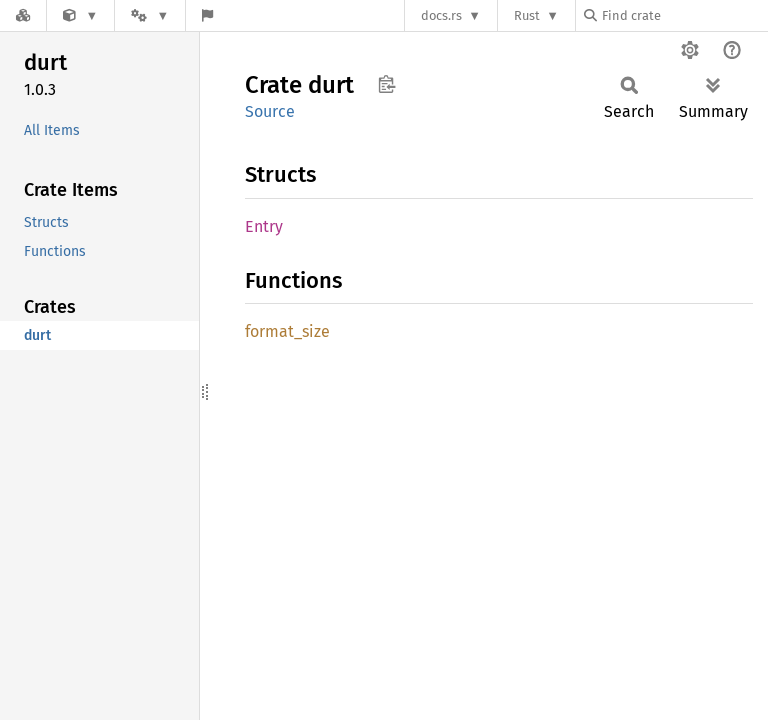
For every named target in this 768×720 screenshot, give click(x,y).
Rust (527, 15)
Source (270, 111)
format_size (287, 331)
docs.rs (441, 15)
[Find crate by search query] (684, 15)
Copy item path (386, 84)
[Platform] (150, 15)
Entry (264, 226)
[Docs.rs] (23, 15)
